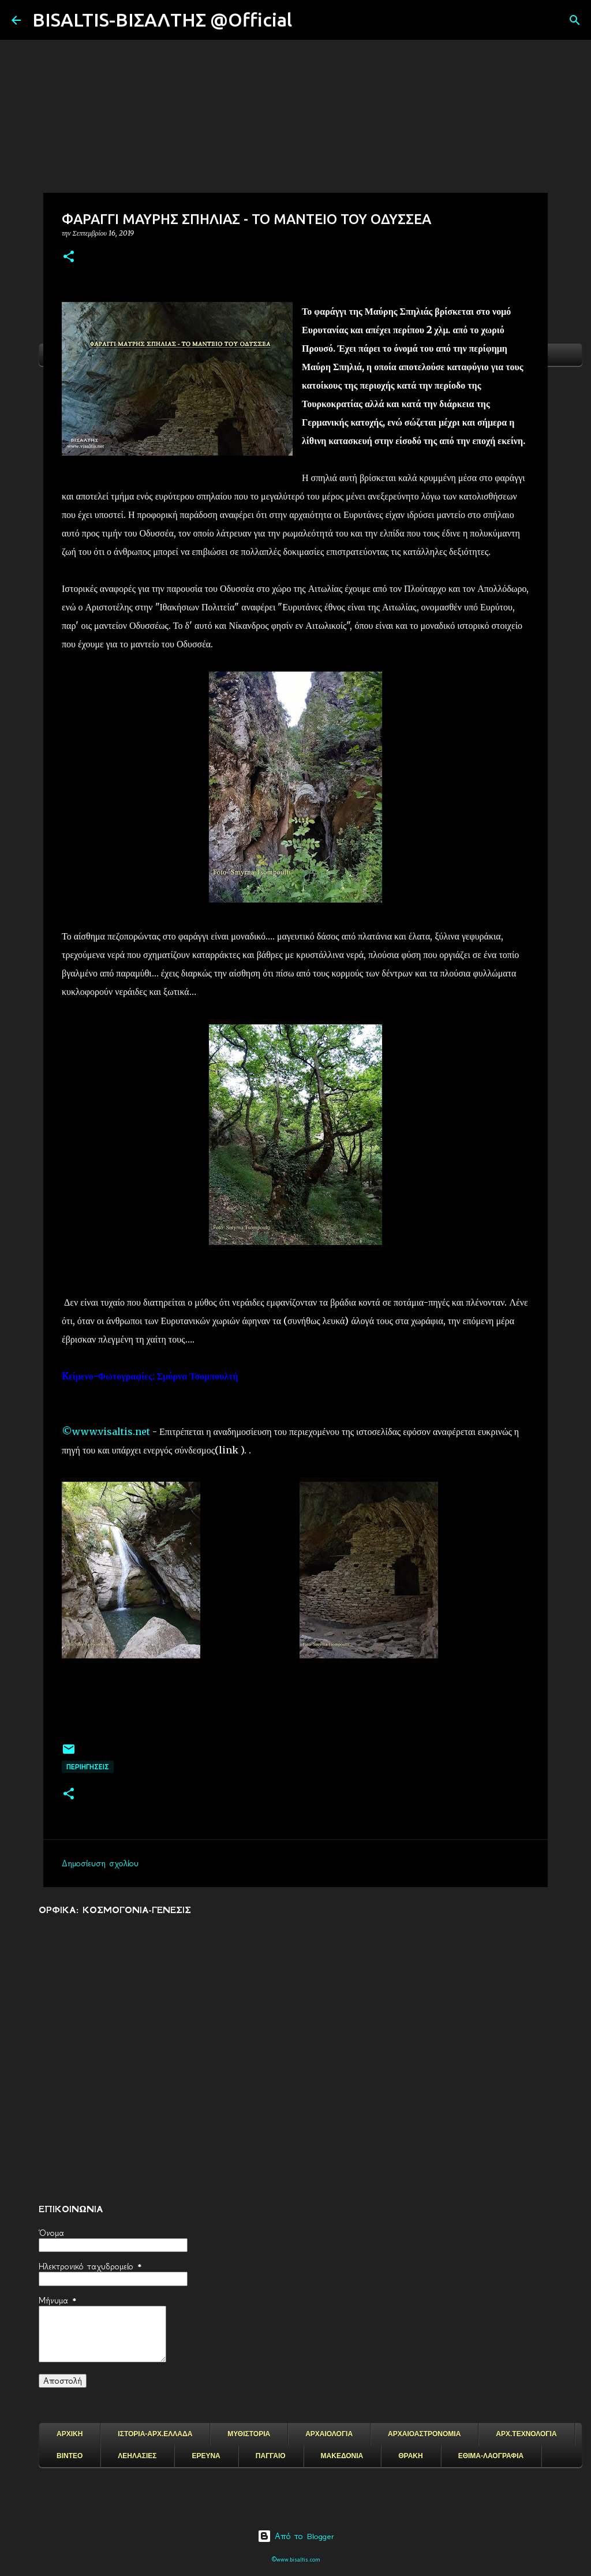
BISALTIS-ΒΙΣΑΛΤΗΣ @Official (162, 19)
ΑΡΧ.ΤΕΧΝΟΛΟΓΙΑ (526, 2434)
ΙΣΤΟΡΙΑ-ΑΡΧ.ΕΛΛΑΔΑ (155, 2434)
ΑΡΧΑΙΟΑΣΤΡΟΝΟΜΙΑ (424, 2434)
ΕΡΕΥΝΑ (206, 2456)
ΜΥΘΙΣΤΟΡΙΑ (248, 2434)
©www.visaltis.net (106, 1431)
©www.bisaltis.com (296, 2559)
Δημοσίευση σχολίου (100, 1863)
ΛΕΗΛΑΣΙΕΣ (137, 2456)
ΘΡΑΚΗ (410, 2456)
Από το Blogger (295, 2536)
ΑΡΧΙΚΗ (70, 2434)
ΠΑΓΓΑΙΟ (271, 2456)
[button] (69, 257)
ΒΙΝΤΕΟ (70, 2456)
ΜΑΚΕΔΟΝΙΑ (342, 2456)
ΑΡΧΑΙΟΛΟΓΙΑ (329, 2434)
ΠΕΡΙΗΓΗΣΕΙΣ (87, 1766)
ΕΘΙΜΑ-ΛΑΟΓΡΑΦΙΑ (491, 2456)
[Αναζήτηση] (308, 20)
